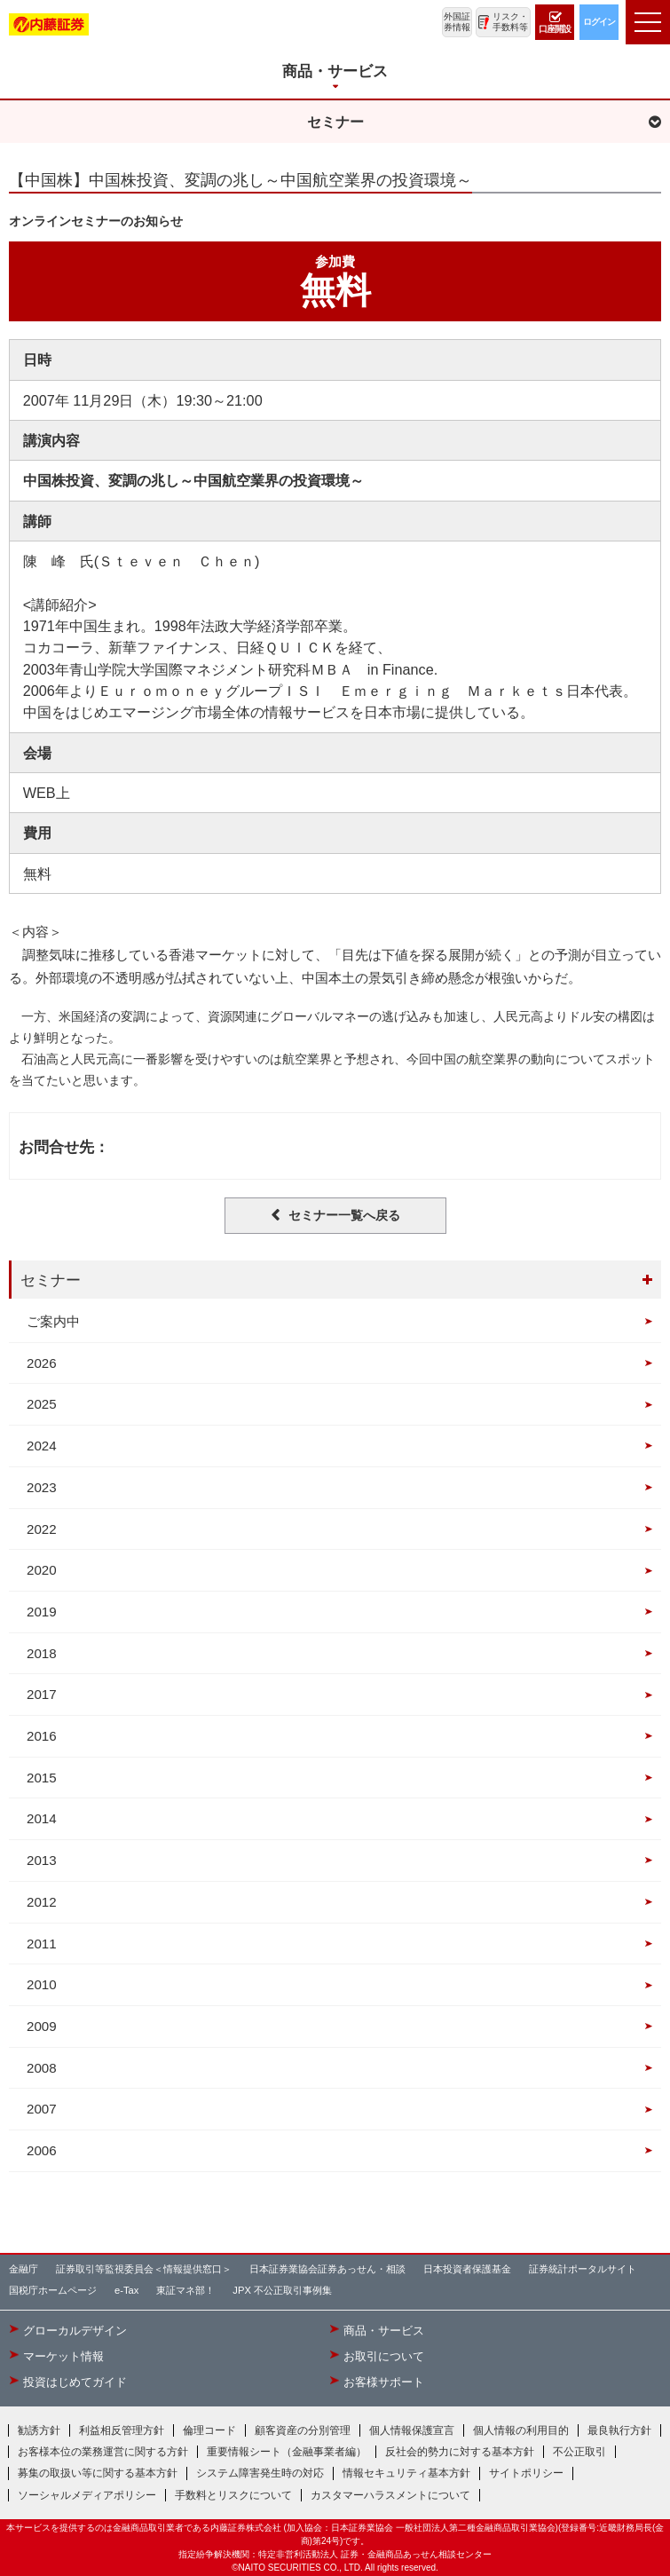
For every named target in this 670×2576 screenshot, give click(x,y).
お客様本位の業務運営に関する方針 (103, 2452)
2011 (42, 1943)
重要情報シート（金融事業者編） (287, 2452)
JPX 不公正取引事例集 (282, 2290)
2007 (42, 2108)
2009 (42, 2026)
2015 (42, 1777)
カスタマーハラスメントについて (390, 2495)
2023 (42, 1487)
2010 (42, 1984)
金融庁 (23, 2269)
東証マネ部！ (185, 2290)
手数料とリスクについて (233, 2495)
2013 (42, 1860)
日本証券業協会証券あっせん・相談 (327, 2269)
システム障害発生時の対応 (260, 2473)
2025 (42, 1403)
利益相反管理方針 (121, 2430)
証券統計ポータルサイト (582, 2269)
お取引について (383, 2357)
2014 (42, 1818)
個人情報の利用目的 (521, 2430)
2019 (42, 1611)
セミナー (50, 1280)
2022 (42, 1529)
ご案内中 (53, 1321)
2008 (42, 2067)
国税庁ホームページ (53, 2290)
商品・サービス (383, 2331)
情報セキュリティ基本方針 (406, 2473)
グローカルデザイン (75, 2331)
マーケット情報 (63, 2357)
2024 (42, 1445)
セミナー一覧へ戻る (344, 1215)
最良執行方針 (619, 2430)
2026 (42, 1363)
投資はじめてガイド (75, 2382)
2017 (42, 1694)
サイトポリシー (526, 2473)
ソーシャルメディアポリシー (87, 2495)
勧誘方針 (39, 2430)
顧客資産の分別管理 (303, 2430)
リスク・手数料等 (510, 22)
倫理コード (209, 2430)
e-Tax (126, 2290)
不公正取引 (579, 2452)
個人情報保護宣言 (411, 2430)
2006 (42, 2150)
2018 (42, 1653)
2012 (42, 1901)
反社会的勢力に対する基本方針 (459, 2452)
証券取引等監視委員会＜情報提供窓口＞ (144, 2269)
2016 (42, 1735)
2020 (42, 1569)
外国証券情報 (457, 22)
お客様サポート (383, 2382)
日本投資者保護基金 (467, 2269)
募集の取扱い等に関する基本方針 (97, 2473)
